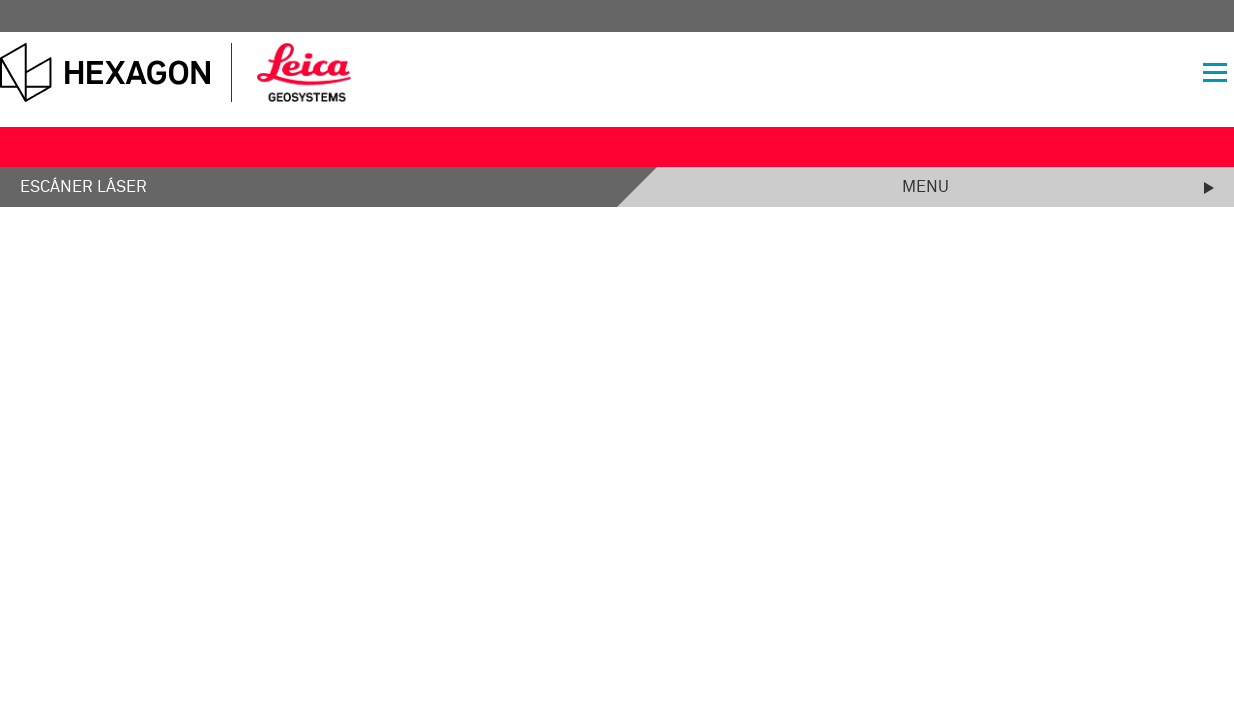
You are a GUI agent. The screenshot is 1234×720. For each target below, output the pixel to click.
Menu (925, 187)
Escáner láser (83, 187)
